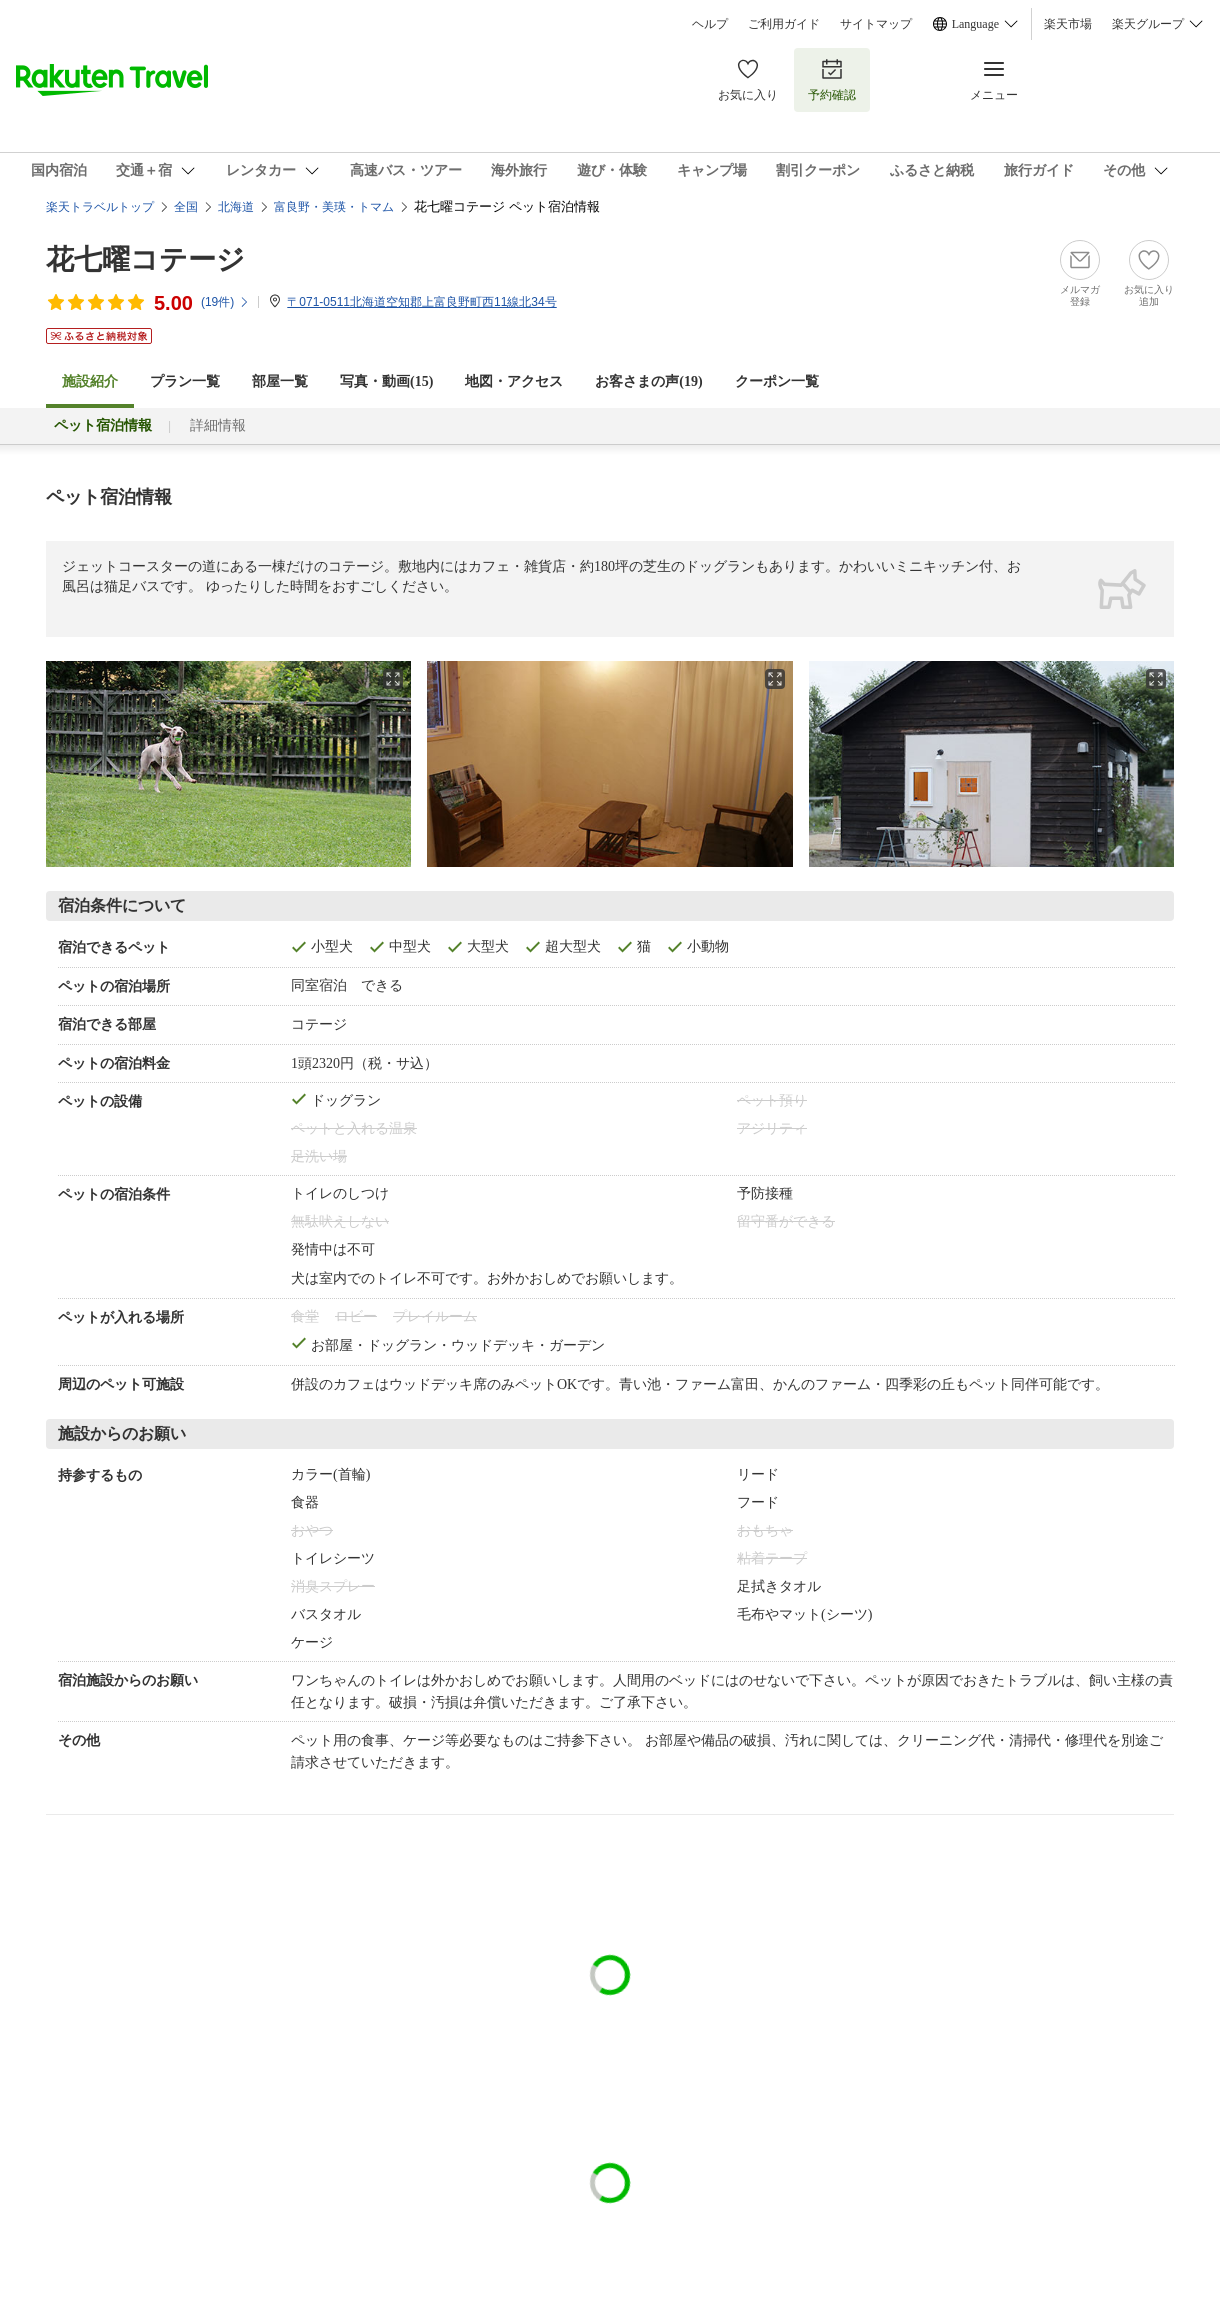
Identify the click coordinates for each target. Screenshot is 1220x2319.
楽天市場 (1068, 24)
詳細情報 (218, 425)
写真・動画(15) (386, 381)
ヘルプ (710, 24)
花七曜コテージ (145, 259)
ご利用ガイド (784, 24)
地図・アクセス (514, 381)
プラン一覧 (185, 381)
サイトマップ (876, 24)
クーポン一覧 (777, 381)
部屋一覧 (280, 381)
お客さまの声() (648, 381)
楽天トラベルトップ (100, 207)
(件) (225, 302)
